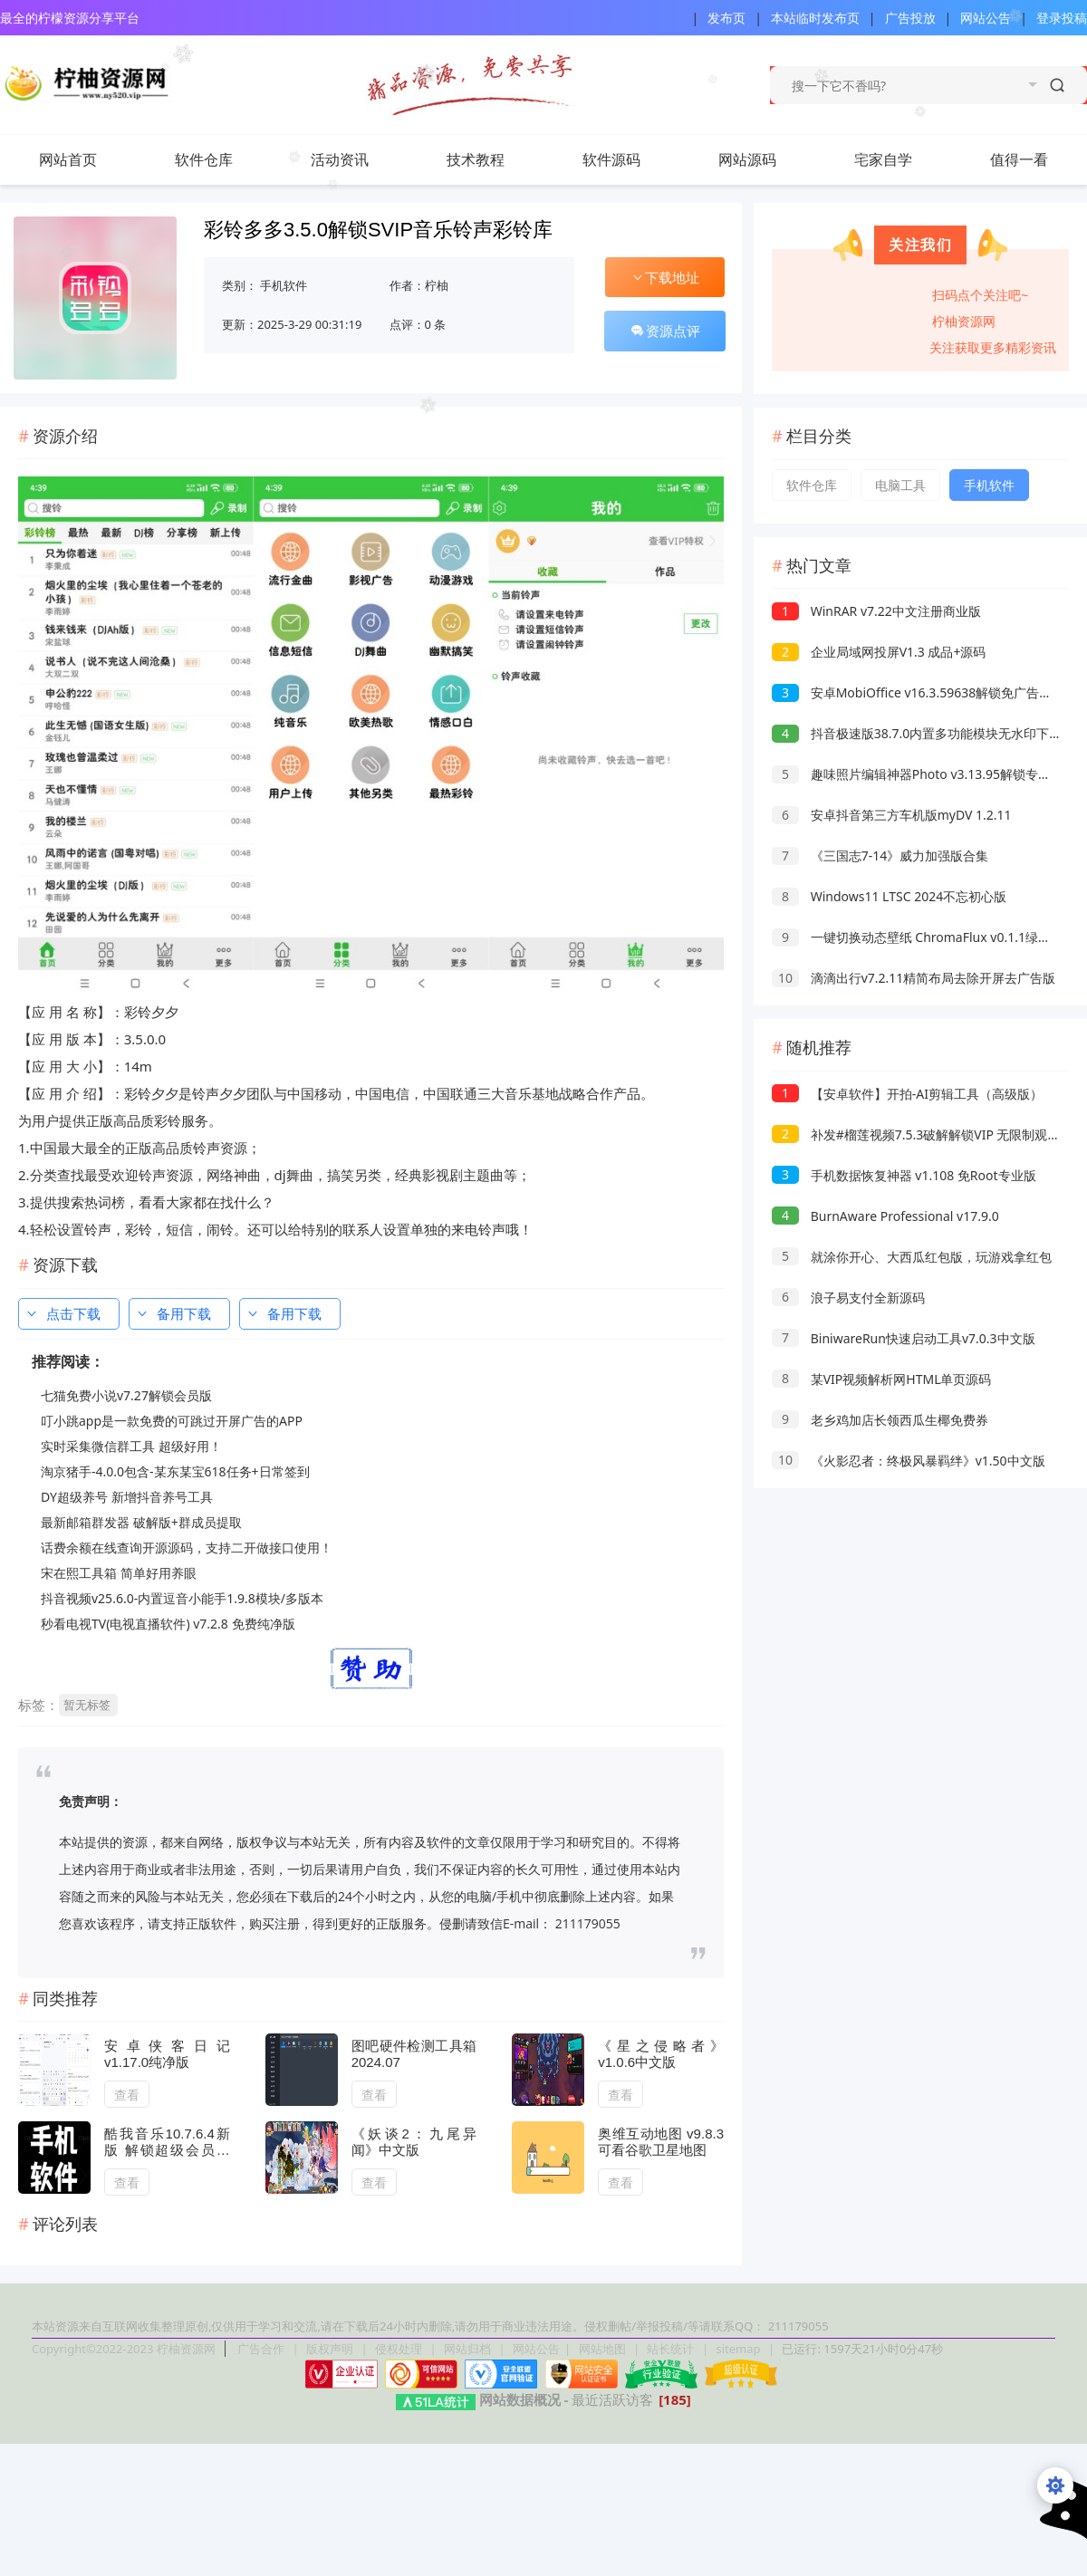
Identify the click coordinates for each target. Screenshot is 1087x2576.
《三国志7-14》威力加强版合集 (880, 855)
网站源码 (765, 159)
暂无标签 (87, 1705)
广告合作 (262, 2349)
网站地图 (602, 2349)
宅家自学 (883, 159)
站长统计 (670, 2349)
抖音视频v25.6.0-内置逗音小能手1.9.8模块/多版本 (182, 1598)
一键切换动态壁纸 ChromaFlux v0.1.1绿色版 (917, 937)
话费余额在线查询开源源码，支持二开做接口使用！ (186, 1547)
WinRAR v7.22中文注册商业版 (876, 611)
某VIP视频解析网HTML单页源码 (881, 1379)
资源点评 (665, 331)
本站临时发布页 (815, 17)
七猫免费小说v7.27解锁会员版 (126, 1395)
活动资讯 (358, 159)
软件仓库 (222, 159)
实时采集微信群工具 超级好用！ (131, 1446)
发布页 (726, 17)
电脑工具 (900, 485)
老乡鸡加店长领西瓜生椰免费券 (880, 1419)
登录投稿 (1061, 17)
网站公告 (985, 17)
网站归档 (467, 2349)
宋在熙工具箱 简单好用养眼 (119, 1572)
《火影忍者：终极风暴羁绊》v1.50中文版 (908, 1460)
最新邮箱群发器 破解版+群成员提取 (141, 1522)
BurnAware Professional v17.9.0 (885, 1216)
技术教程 (494, 159)
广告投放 (910, 17)
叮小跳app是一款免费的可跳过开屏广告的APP (172, 1420)
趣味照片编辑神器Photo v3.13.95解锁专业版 (917, 774)
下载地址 (664, 277)
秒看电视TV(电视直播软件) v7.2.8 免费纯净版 (168, 1623)
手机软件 (283, 285)
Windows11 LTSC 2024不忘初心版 (889, 896)
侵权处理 (400, 2349)
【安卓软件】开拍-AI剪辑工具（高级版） (907, 1093)
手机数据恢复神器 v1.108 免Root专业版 (904, 1175)
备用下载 (173, 1313)
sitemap (738, 2349)
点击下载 (62, 1313)
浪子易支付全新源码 (848, 1297)
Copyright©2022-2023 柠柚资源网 (124, 2349)
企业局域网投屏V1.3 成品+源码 (879, 651)
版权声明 (331, 2349)
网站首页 (68, 159)
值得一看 (1037, 159)
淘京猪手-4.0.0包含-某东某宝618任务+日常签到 (175, 1471)
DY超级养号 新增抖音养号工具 (127, 1496)
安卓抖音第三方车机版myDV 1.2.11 (892, 814)
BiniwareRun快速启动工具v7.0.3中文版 (903, 1338)
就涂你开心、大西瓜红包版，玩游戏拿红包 (912, 1256)
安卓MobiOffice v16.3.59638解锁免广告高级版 (924, 692)
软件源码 (629, 159)
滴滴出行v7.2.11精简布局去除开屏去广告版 (913, 977)
